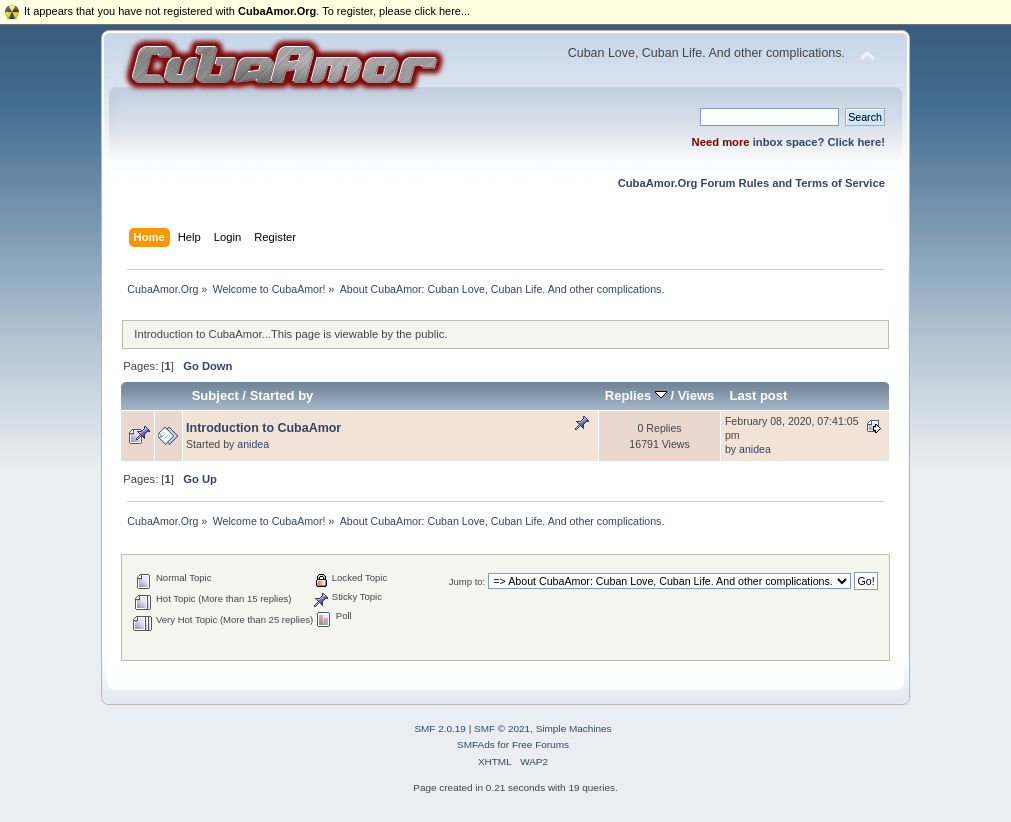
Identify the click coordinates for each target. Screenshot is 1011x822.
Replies (636, 395)
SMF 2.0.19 (440, 728)
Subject (215, 395)
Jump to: (467, 581)
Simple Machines (574, 728)
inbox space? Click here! (819, 142)
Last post (759, 395)
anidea (253, 444)
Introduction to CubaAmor (263, 428)
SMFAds (476, 744)
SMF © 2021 (502, 728)
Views (696, 395)
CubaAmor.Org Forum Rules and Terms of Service (751, 183)
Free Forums (540, 744)
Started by (282, 395)
